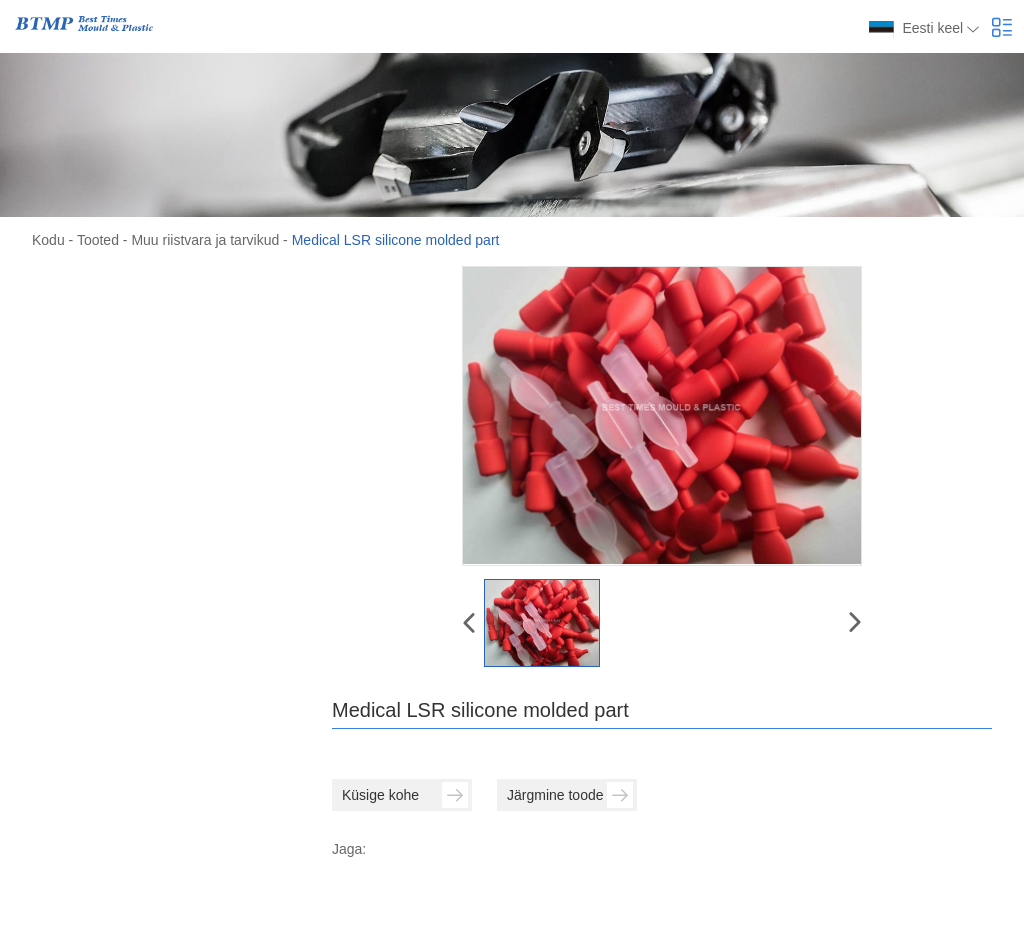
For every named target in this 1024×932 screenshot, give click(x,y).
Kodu (48, 240)
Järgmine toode (570, 795)
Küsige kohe (405, 795)
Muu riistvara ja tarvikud (205, 240)
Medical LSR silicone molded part (396, 240)
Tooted (98, 240)
